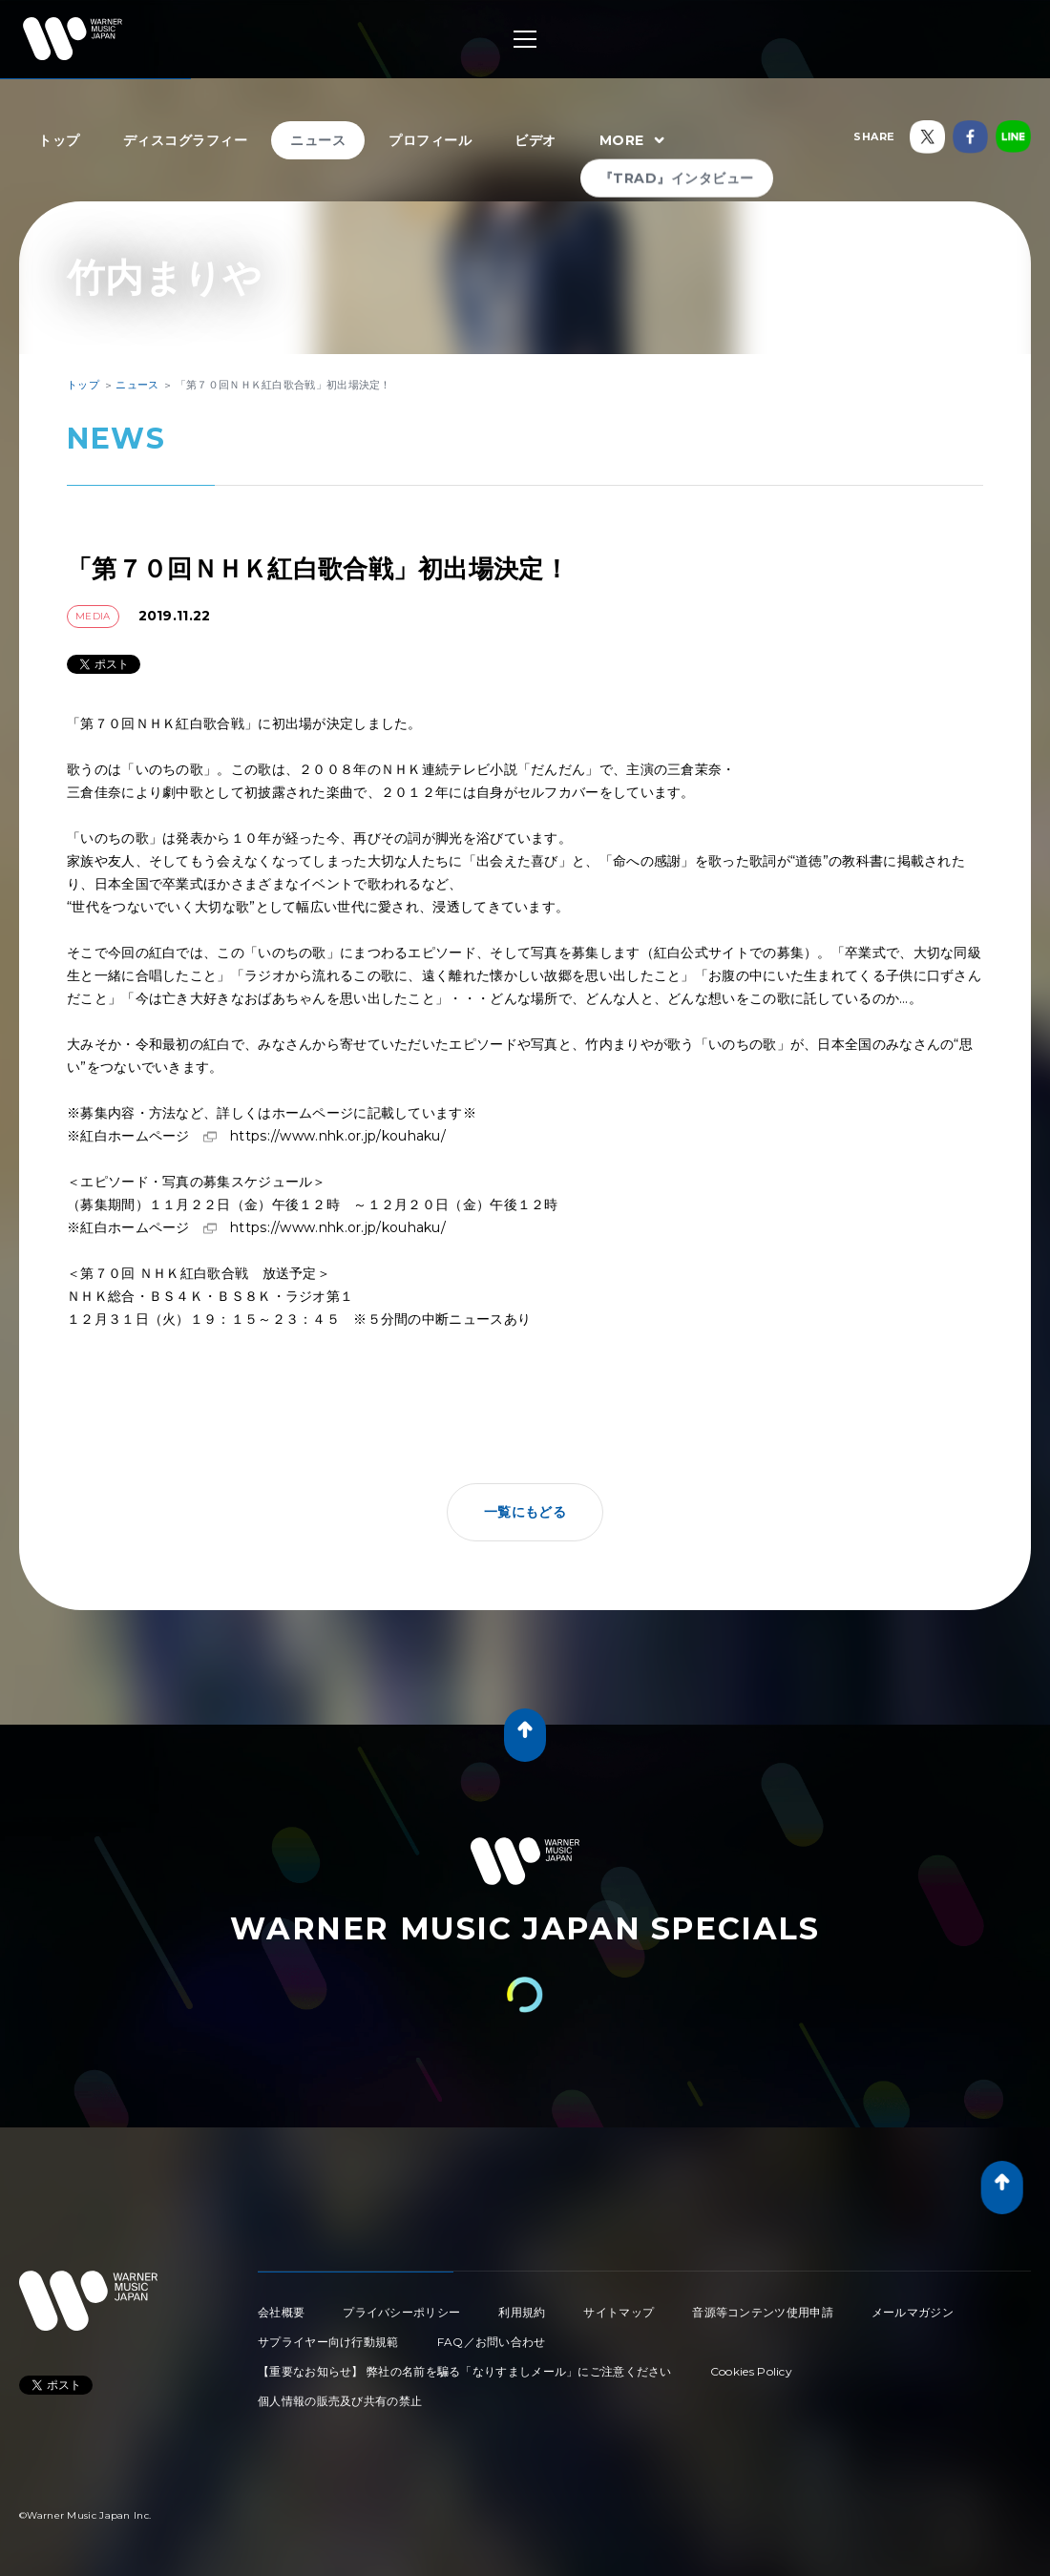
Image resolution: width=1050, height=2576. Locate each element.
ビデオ (535, 140)
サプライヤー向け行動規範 (328, 2342)
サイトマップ (618, 2312)
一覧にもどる (525, 1511)
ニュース (318, 140)
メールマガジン (913, 2312)
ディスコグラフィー (185, 140)
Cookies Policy (751, 2371)
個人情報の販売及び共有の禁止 (340, 2401)
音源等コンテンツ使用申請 (762, 2312)
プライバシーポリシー (401, 2312)
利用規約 (521, 2312)
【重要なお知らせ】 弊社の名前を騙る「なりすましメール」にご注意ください (465, 2371)
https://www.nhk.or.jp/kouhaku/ (338, 1135)
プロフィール (430, 140)
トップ (59, 140)
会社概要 (281, 2312)
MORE (634, 141)
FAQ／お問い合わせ (491, 2342)
